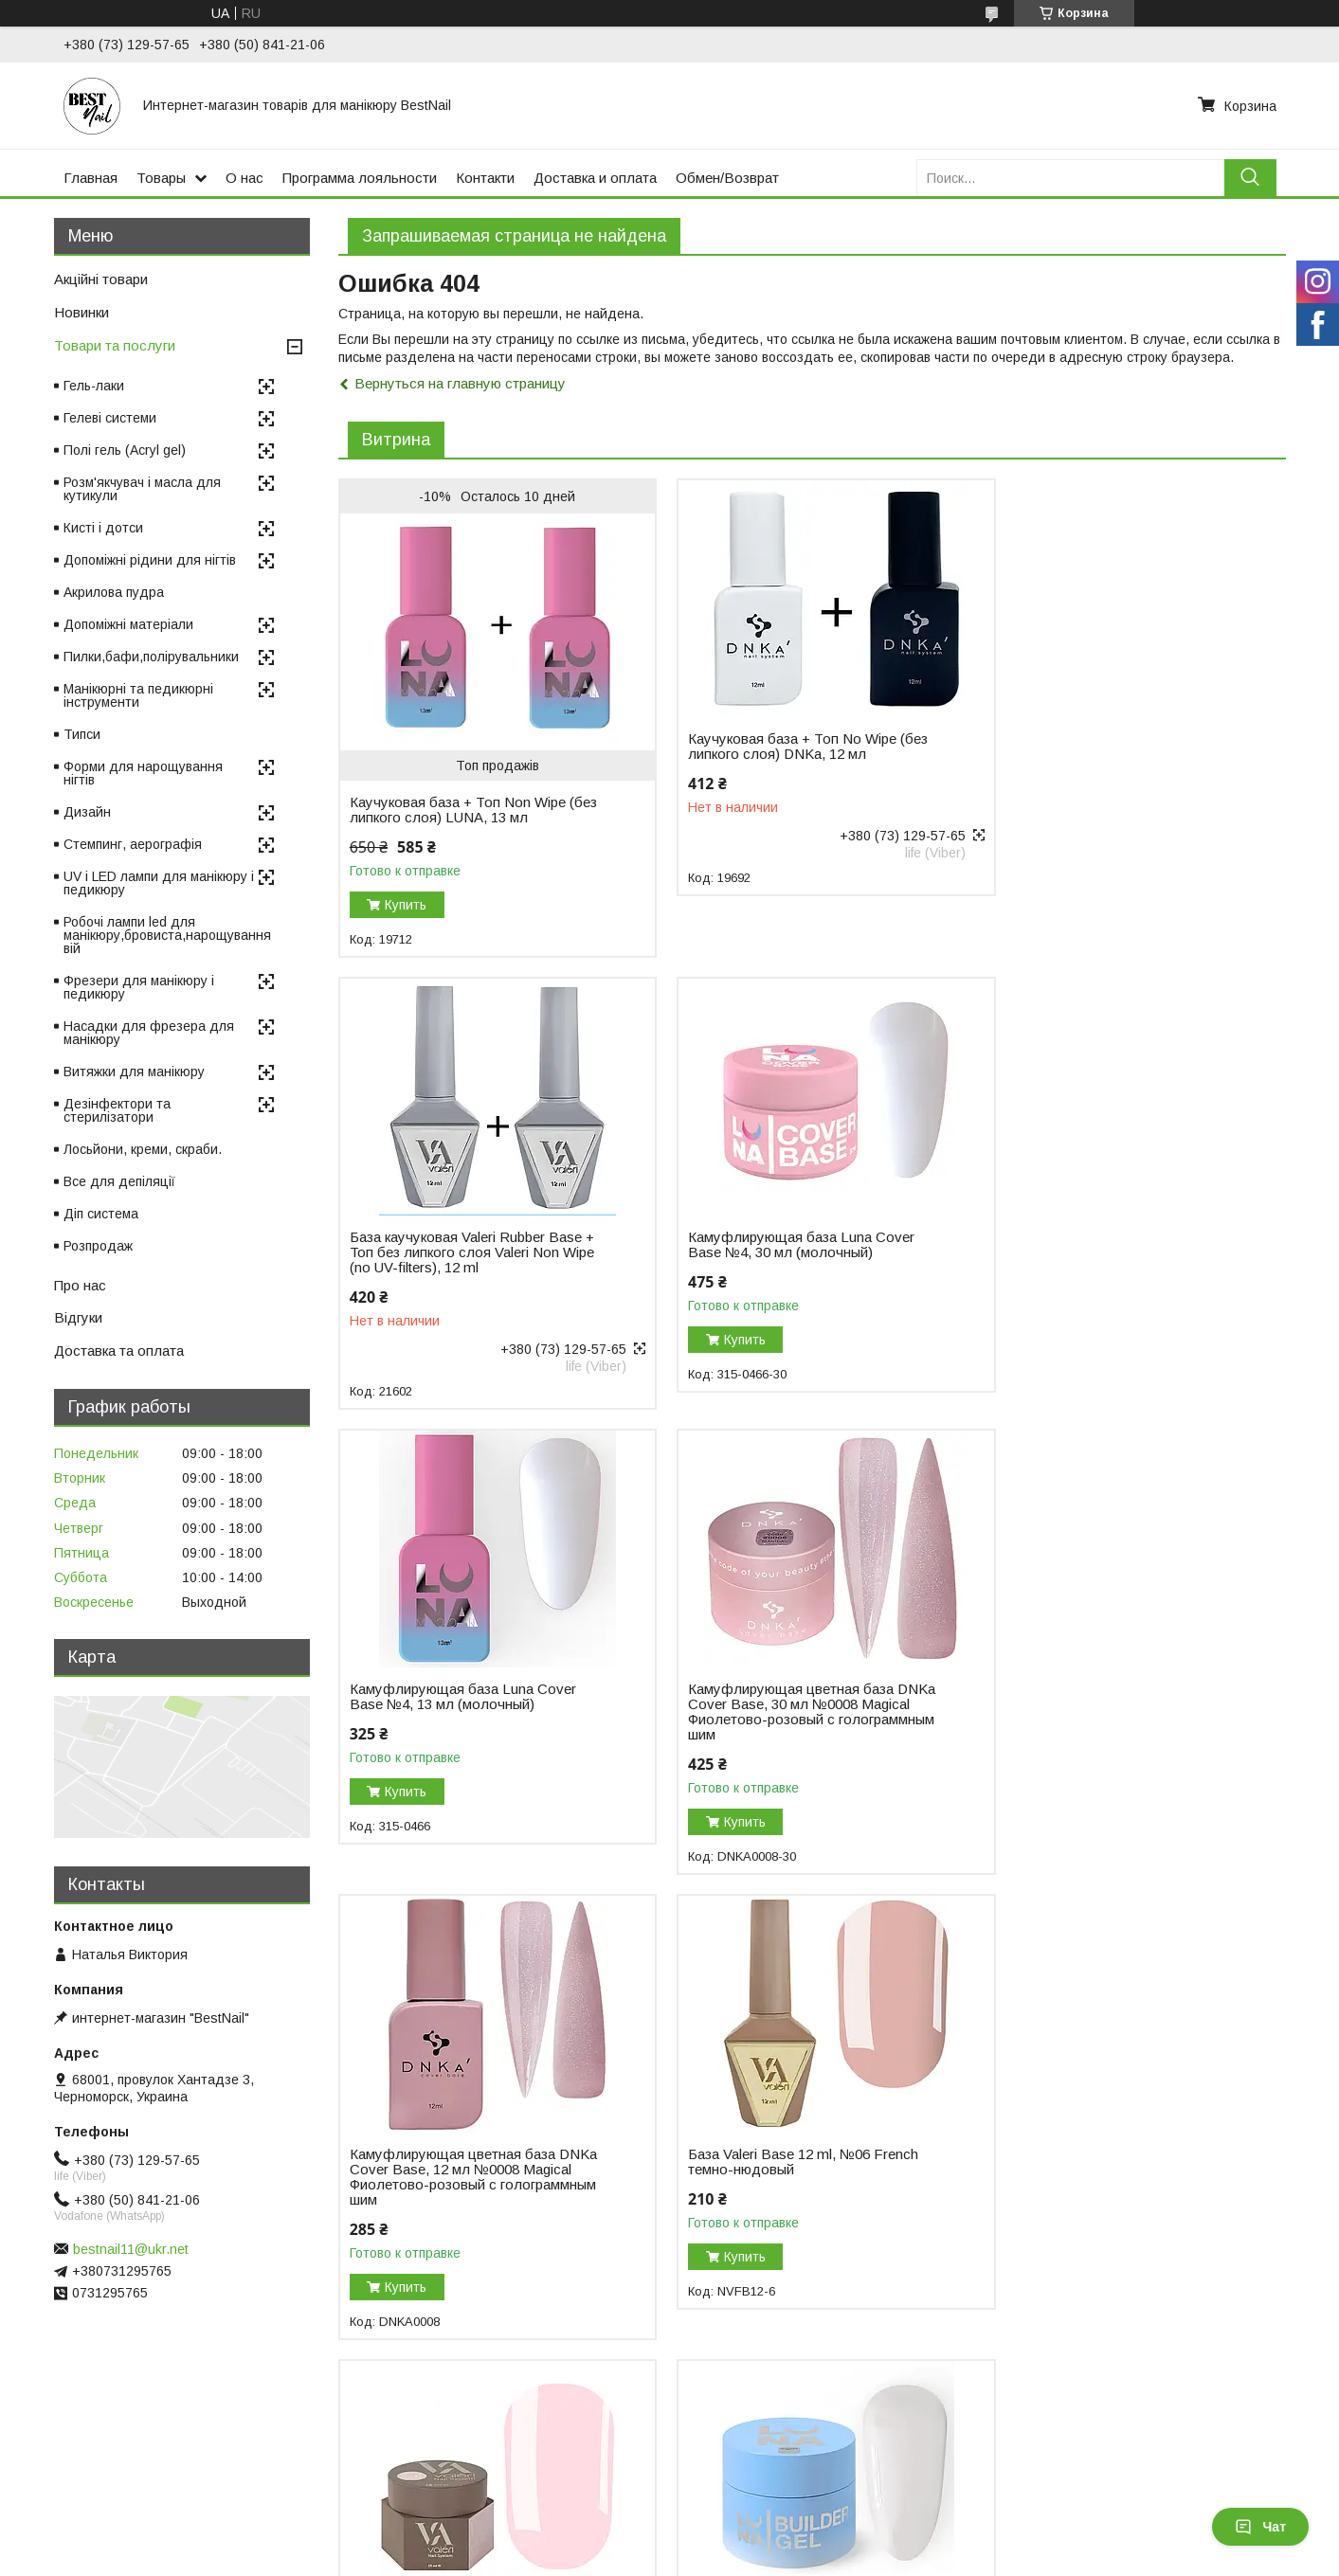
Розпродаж (98, 1245)
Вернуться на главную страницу (460, 383)
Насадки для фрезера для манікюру (148, 1032)
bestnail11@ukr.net (131, 2249)
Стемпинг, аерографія (132, 844)
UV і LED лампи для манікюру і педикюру (158, 883)
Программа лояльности (359, 178)
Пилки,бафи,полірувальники (151, 656)
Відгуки (78, 1317)
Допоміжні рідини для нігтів (149, 559)
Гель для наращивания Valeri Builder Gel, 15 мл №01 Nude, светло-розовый (1113, 1717)
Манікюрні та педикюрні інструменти (138, 695)
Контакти (485, 178)
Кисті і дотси (103, 527)
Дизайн (87, 812)
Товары (161, 178)
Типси (81, 734)
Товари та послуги (114, 345)
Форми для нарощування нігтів (143, 773)
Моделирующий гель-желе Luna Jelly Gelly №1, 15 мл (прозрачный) (1106, 2175)
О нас (244, 178)
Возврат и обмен (404, 2455)
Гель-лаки (93, 385)
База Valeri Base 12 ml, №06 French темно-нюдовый (787, 1710)
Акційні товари (101, 279)
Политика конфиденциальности (824, 2558)
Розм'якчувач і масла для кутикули (142, 489)
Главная (90, 178)
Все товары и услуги (1207, 2349)
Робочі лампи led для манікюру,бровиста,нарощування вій (167, 935)
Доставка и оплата (595, 178)
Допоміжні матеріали (128, 624)
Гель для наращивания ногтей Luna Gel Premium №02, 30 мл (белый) (467, 2175)
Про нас (80, 1285)
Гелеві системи (109, 417)
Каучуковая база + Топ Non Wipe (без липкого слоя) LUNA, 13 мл (458, 810)
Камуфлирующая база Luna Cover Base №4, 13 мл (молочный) (785, 1245)
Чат (1260, 2526)
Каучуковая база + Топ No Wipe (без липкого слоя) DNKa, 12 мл (792, 746)
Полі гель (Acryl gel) (124, 450)
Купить (405, 904)
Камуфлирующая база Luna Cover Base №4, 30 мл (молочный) (463, 1245)
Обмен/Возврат (727, 178)
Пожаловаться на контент (660, 2558)
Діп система (100, 1213)
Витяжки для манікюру (134, 1071)
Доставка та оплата (119, 1350)
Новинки (81, 312)
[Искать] (1250, 177)
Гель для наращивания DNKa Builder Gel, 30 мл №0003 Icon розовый (793, 2175)
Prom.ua (753, 2524)
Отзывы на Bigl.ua (75, 2455)
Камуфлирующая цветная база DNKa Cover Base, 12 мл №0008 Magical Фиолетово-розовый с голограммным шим (455, 1725)
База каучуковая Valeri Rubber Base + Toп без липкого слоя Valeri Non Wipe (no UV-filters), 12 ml (1110, 754)
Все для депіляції (119, 1181)
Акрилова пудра (113, 592)
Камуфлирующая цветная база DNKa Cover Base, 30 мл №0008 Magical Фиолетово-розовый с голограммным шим (1099, 1260)
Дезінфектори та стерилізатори (117, 1110)
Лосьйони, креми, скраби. (142, 1149)
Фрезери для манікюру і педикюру (138, 987)
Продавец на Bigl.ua (670, 2541)
